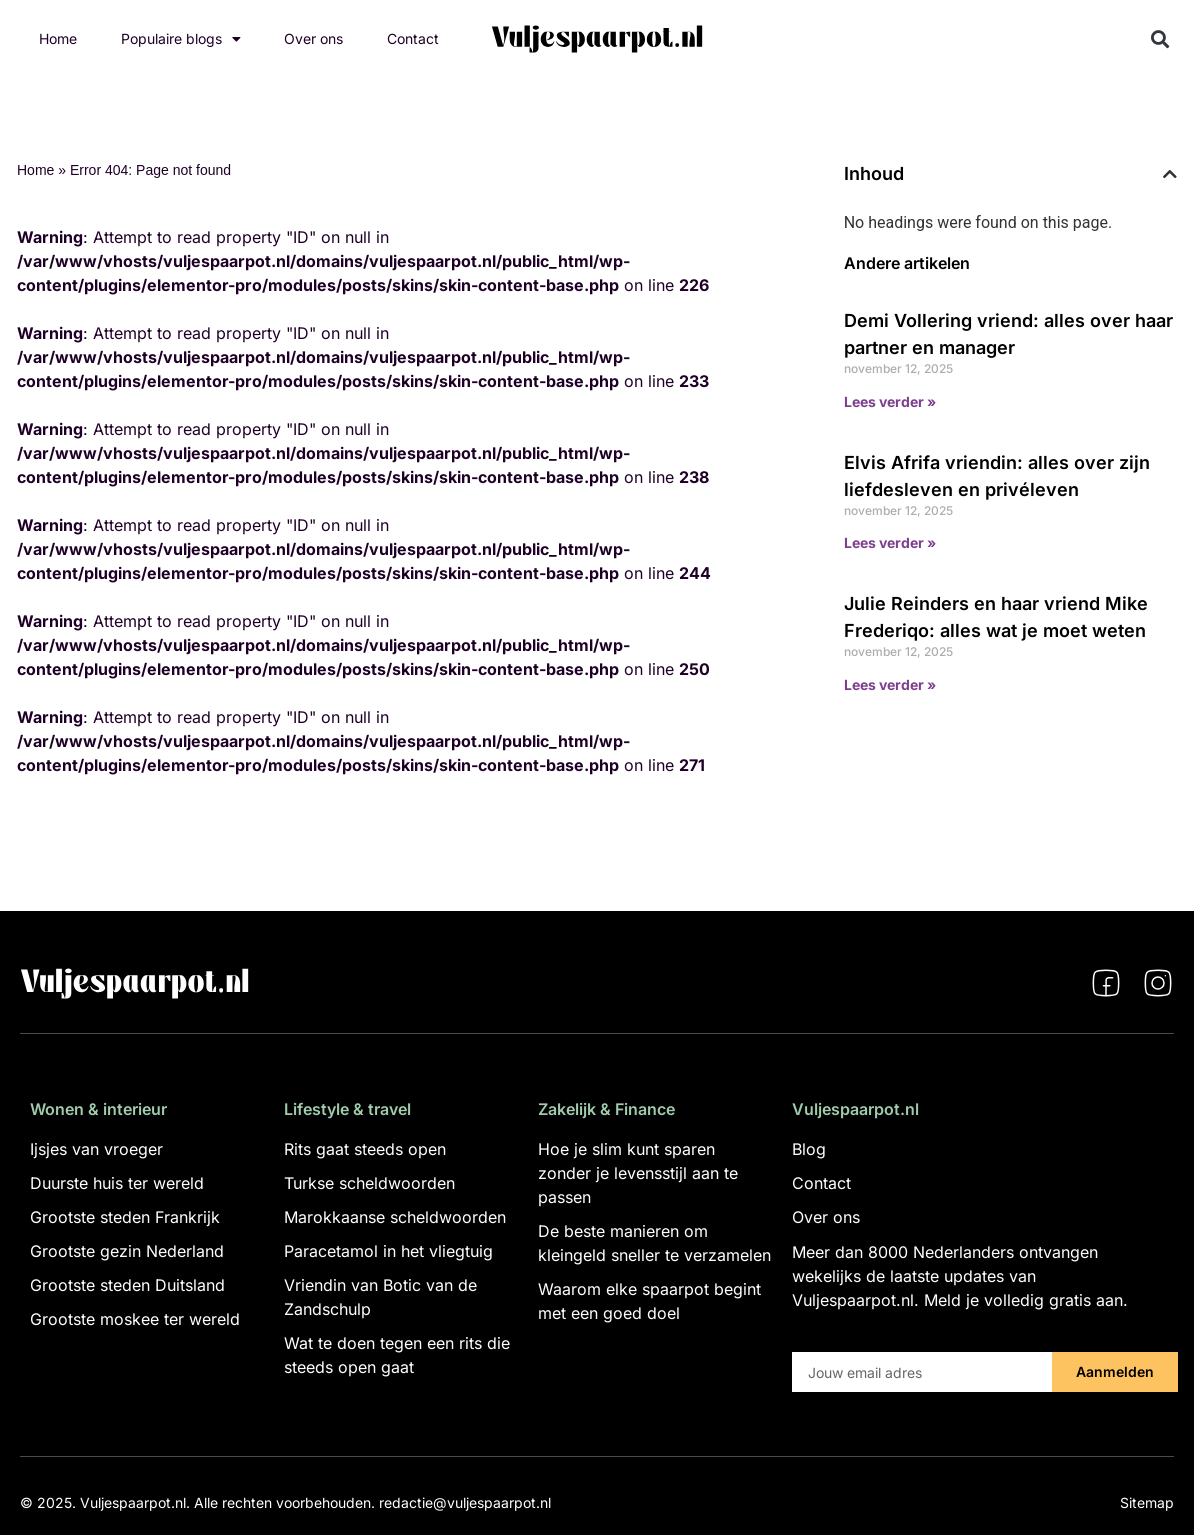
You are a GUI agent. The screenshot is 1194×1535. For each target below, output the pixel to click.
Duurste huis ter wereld (117, 1183)
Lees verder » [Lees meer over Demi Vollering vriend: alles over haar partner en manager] (890, 401)
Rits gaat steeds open (365, 1149)
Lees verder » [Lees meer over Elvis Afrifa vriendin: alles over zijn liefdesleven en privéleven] (890, 542)
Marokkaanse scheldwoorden (395, 1217)
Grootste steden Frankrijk (125, 1217)
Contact (413, 38)
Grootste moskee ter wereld (135, 1319)
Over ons (313, 38)
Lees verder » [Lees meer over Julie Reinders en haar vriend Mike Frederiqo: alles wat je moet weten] (890, 684)
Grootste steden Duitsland (127, 1285)
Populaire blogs (181, 39)
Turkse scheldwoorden (369, 1183)
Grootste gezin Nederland (127, 1251)
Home (58, 38)
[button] (1160, 39)
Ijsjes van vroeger (96, 1149)
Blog (809, 1149)
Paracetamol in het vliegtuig (388, 1251)
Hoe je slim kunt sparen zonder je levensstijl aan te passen (638, 1173)
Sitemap (1147, 1502)
